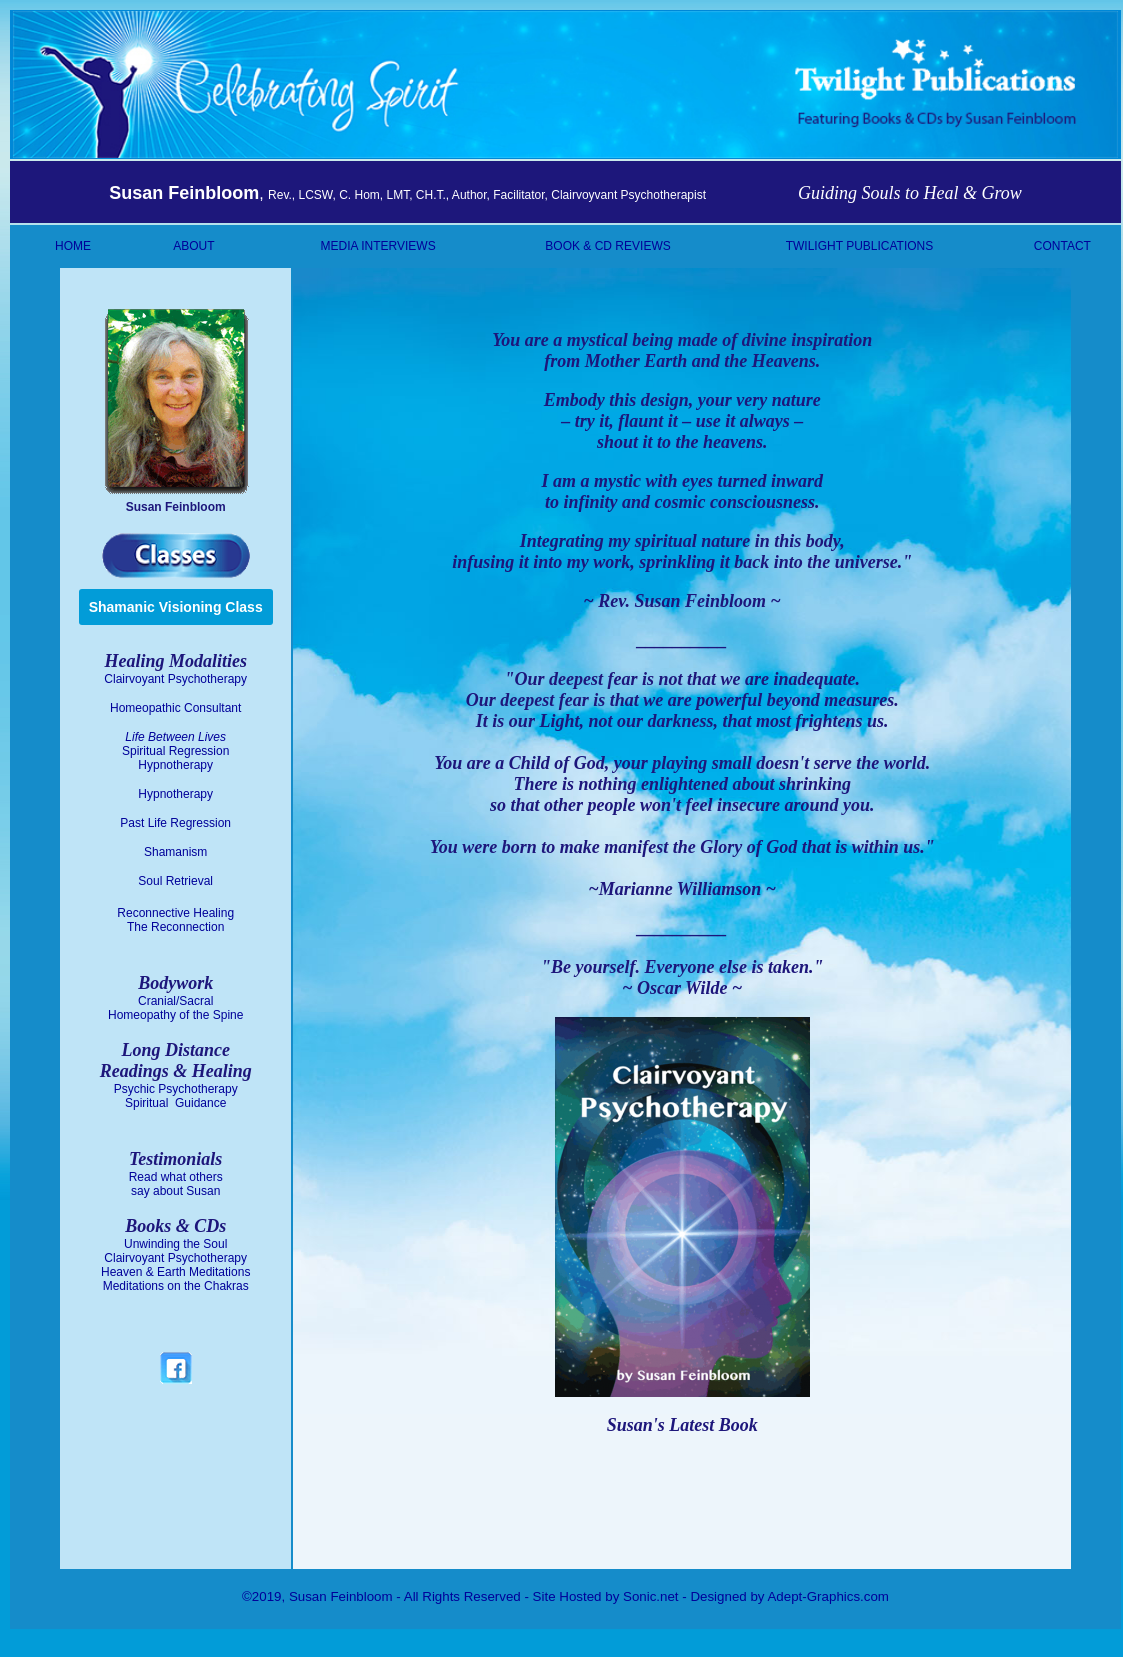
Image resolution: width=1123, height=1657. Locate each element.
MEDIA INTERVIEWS (378, 246)
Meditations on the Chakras (176, 1286)
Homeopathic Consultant (175, 708)
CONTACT (1062, 246)
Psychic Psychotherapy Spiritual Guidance (176, 1096)
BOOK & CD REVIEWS (607, 246)
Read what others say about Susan (176, 1184)
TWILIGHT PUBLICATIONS (860, 246)
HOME (73, 246)
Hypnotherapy (175, 794)
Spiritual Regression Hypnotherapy (175, 758)
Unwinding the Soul (175, 1244)
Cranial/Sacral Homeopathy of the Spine (175, 1008)
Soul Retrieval (175, 881)
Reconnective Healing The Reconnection (175, 920)
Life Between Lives (175, 737)
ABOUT (193, 246)
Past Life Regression (175, 823)
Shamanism (175, 852)
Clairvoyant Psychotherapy (175, 679)
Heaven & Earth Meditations (175, 1272)
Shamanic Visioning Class (176, 607)
